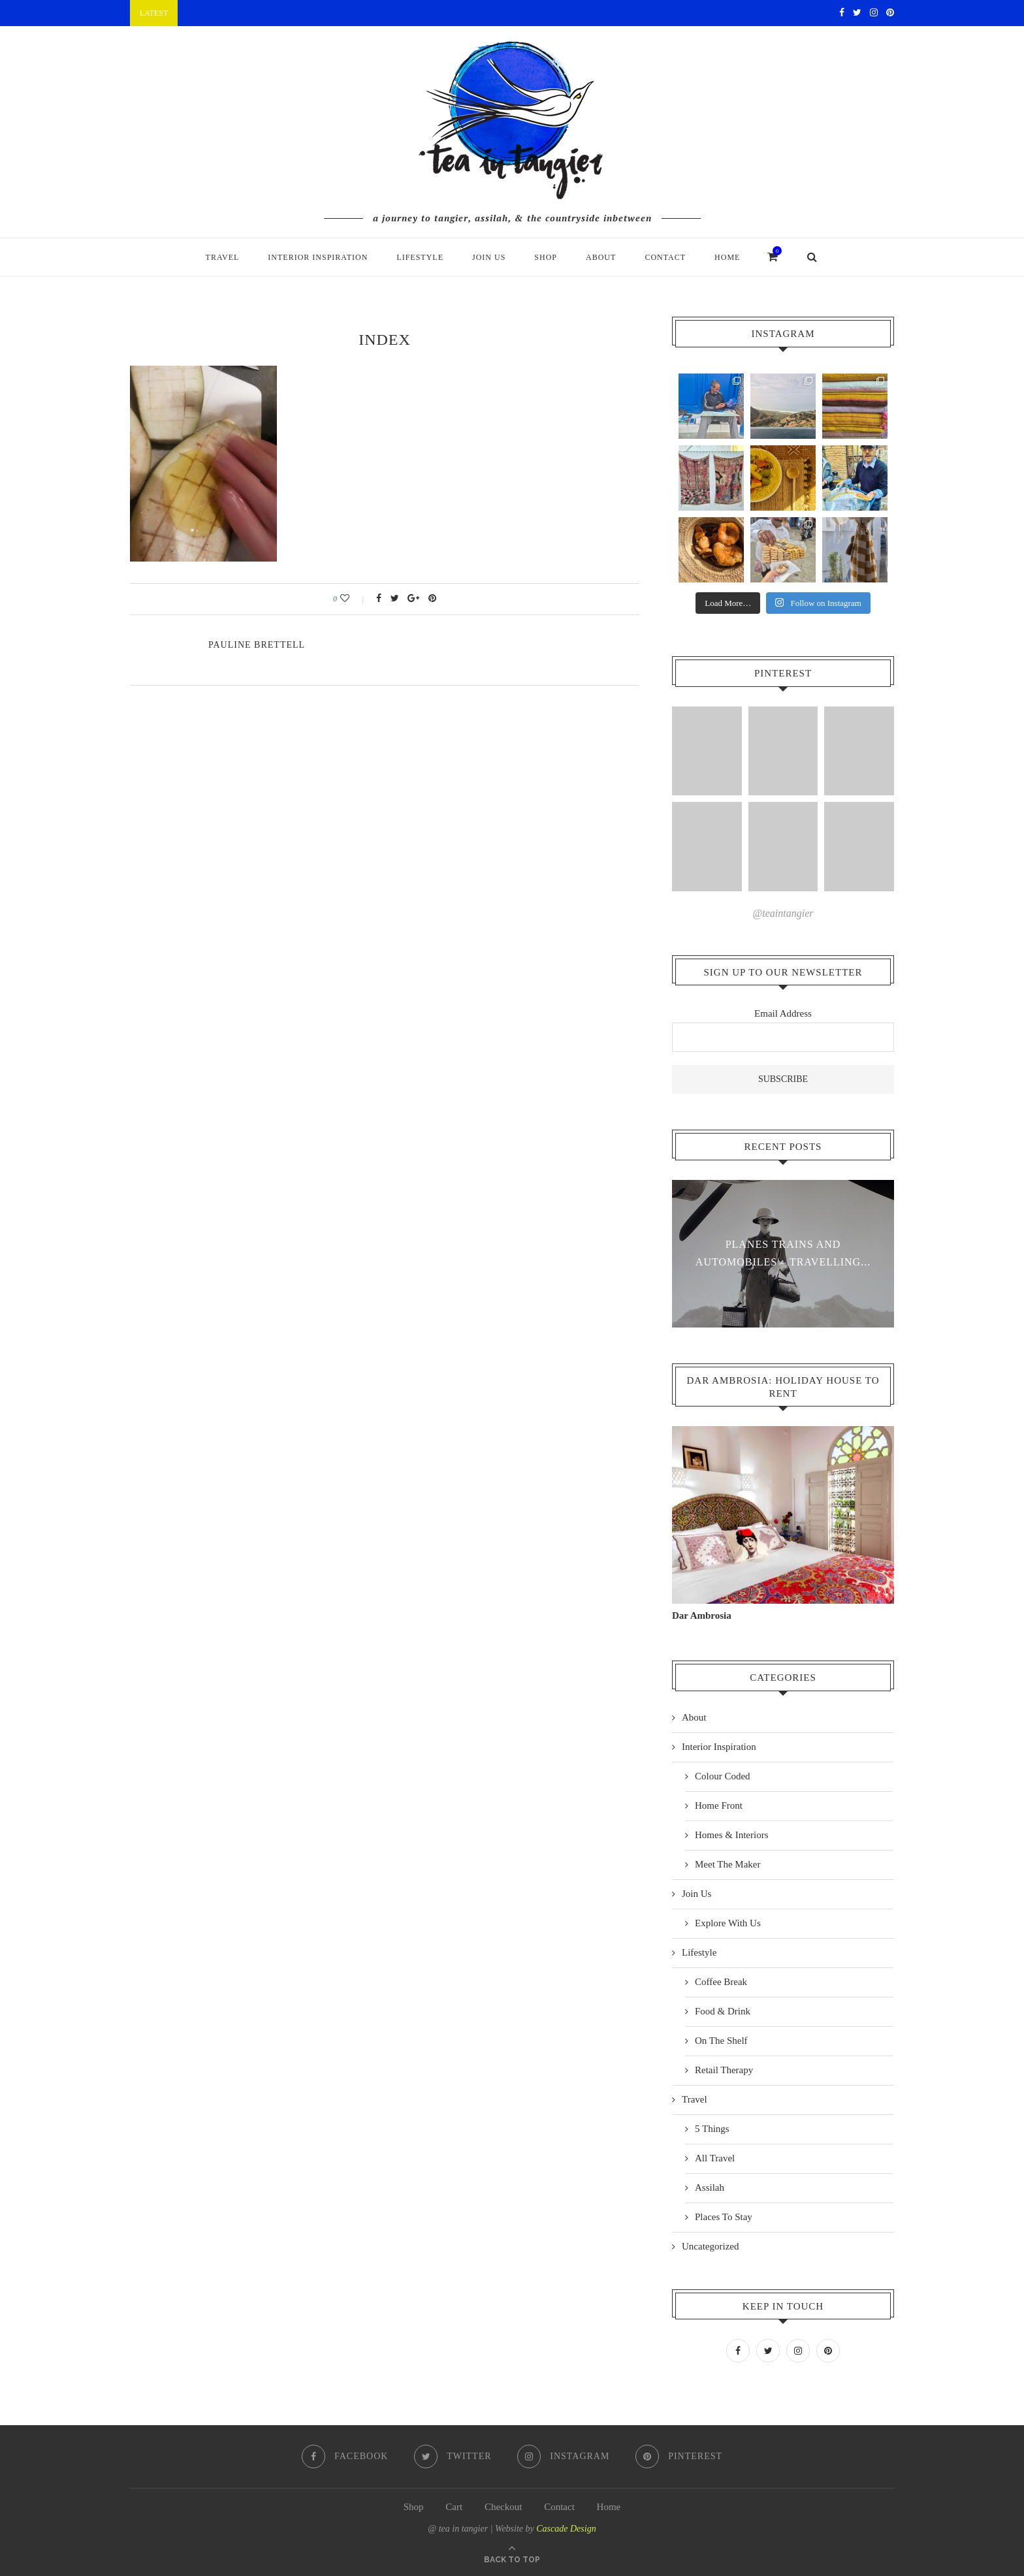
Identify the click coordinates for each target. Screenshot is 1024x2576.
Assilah (709, 2187)
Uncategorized (710, 2245)
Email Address (783, 1013)
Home (727, 257)
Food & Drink (722, 2010)
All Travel (715, 2157)
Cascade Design (566, 2527)
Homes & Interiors (731, 1834)
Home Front (719, 1805)
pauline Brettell (256, 645)
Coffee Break (721, 1981)
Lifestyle (419, 257)
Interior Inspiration (318, 257)
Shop (545, 257)
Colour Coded (722, 1775)
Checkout (503, 2505)
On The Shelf (721, 2040)
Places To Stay (723, 2216)
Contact (665, 257)
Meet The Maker (728, 1863)
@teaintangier (783, 912)
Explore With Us (728, 1922)
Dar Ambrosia (701, 1615)
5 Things (712, 2128)
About (601, 257)
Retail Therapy (724, 2069)
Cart (453, 2505)
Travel (223, 257)
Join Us (488, 257)
